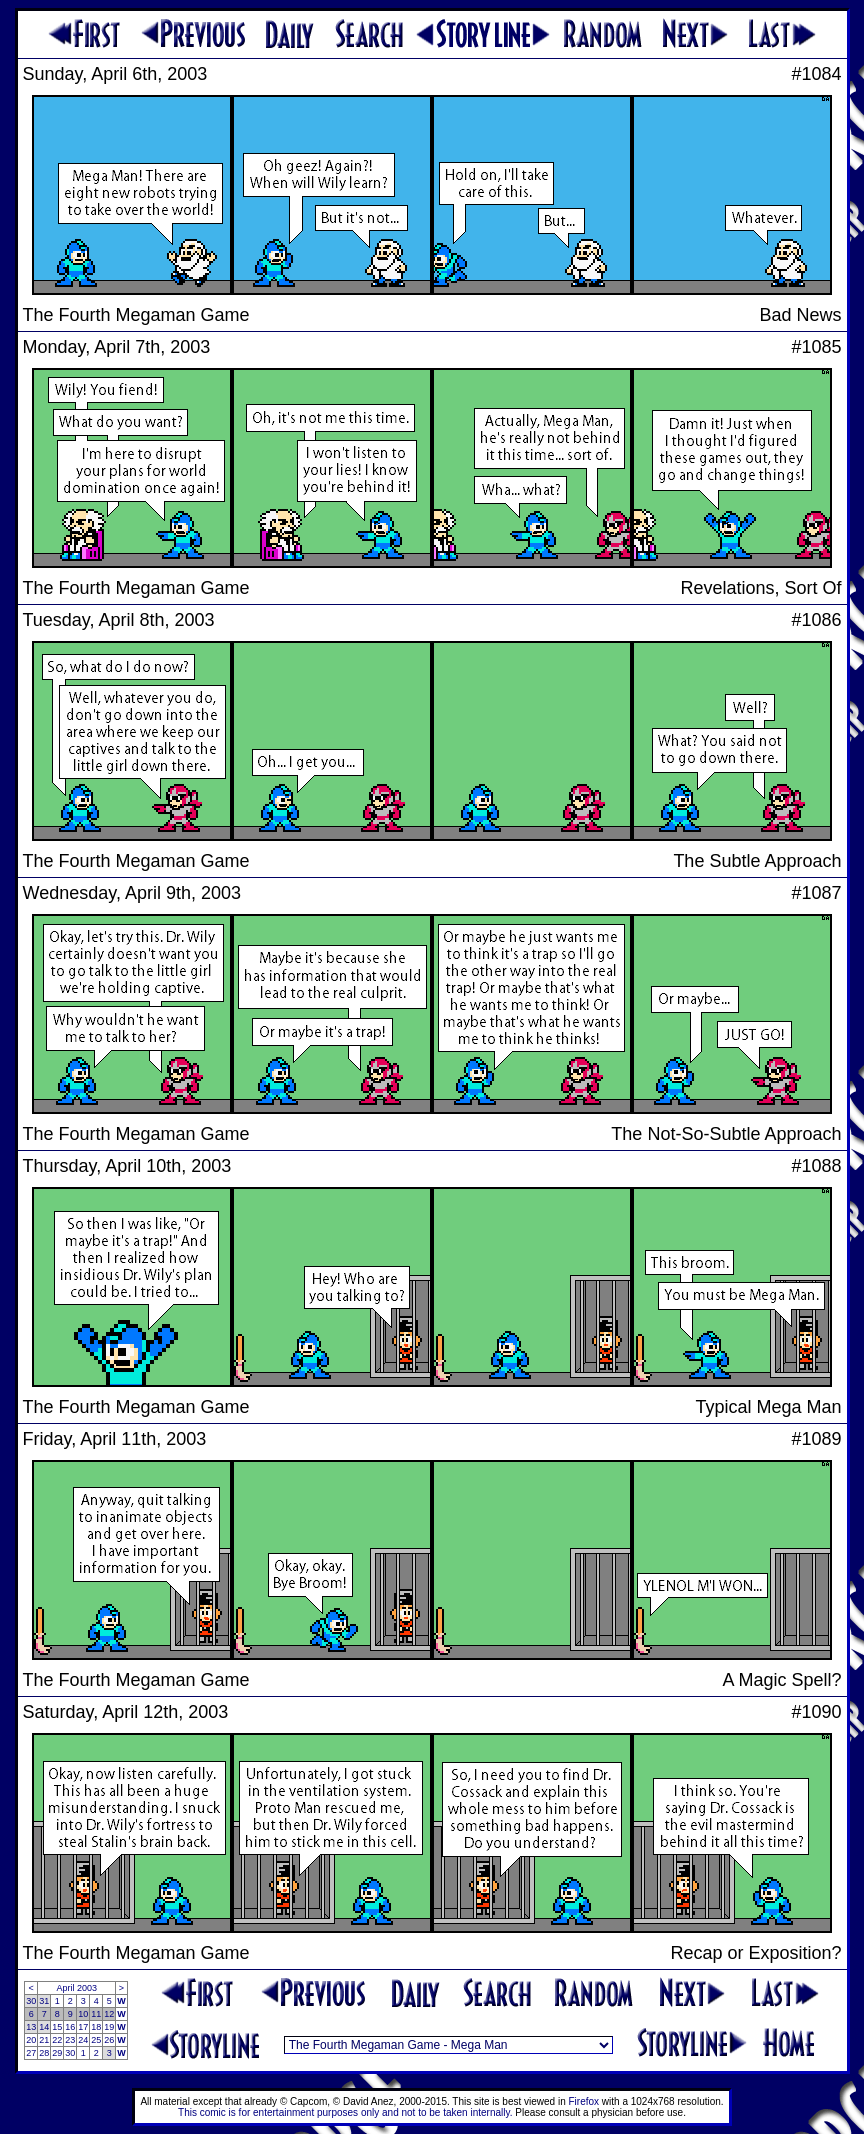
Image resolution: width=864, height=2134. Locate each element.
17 (83, 2027)
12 (109, 2014)
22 (57, 2040)
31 (44, 2001)
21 (44, 2040)
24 (83, 2040)
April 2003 (76, 1988)
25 (96, 2040)
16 (70, 2027)
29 (57, 2053)
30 (31, 2001)
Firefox (584, 2101)
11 (96, 2014)
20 (31, 2040)
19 (109, 2027)
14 (44, 2027)
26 (109, 2040)
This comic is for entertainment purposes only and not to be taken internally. (345, 2112)
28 (44, 2053)
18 (96, 2027)
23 (70, 2040)
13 (31, 2027)
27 (31, 2053)
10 (83, 2014)
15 (57, 2027)
